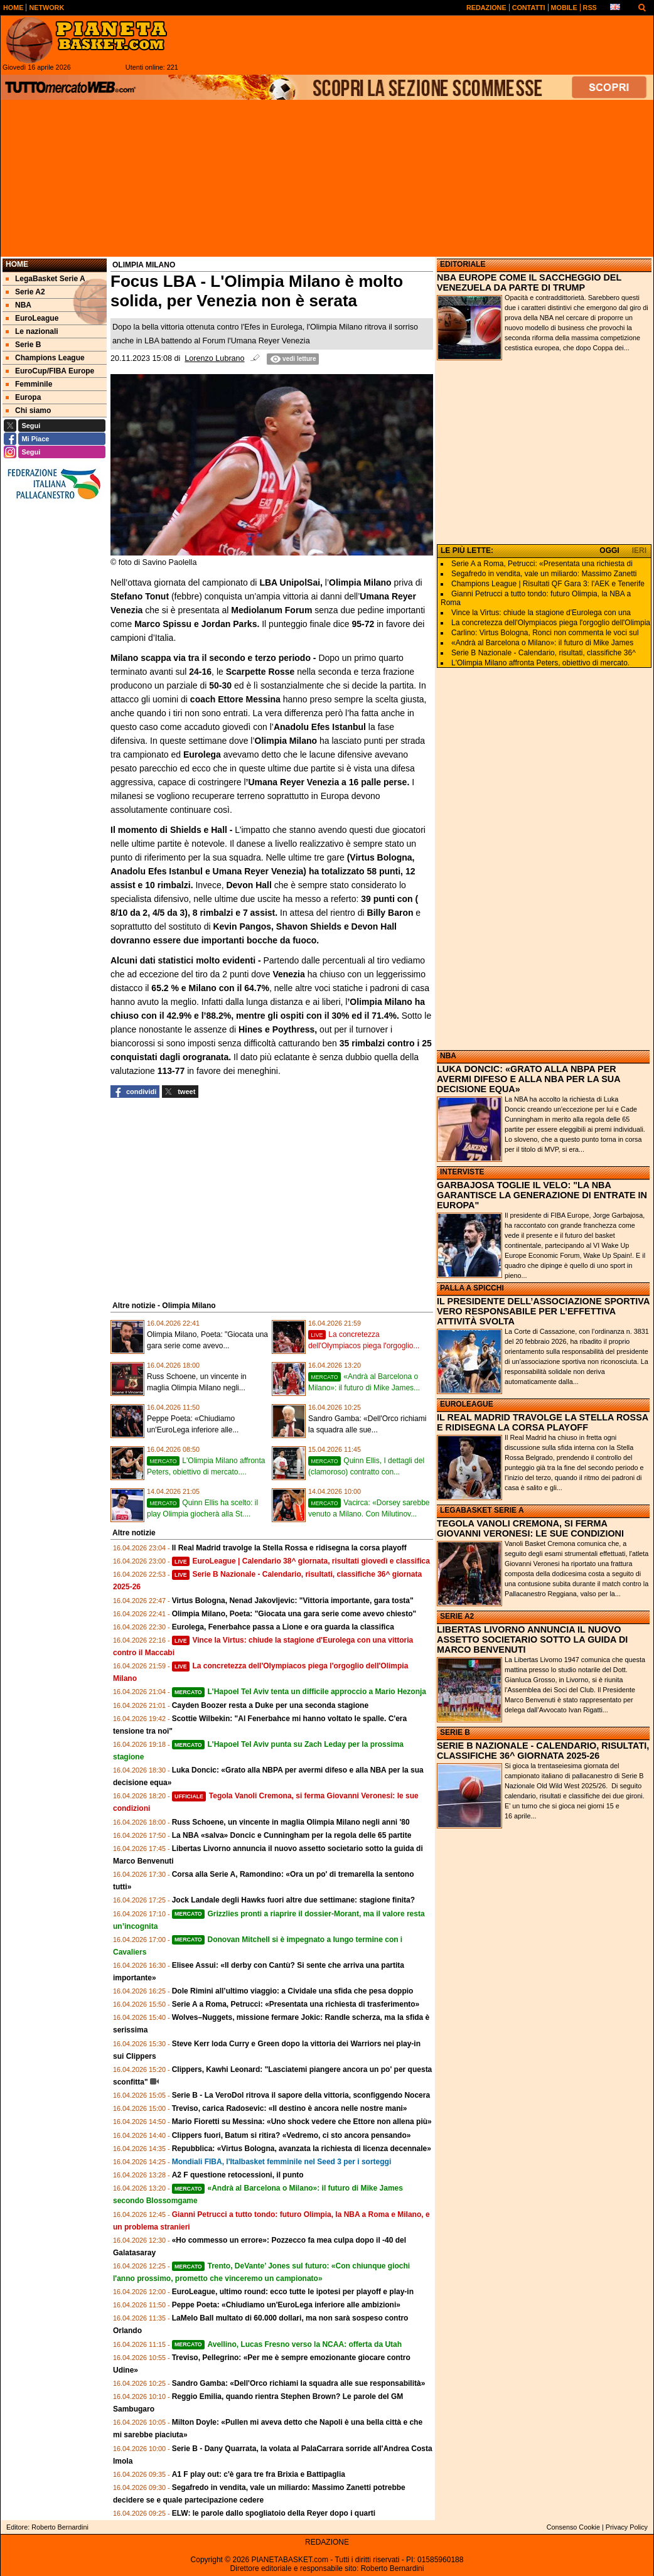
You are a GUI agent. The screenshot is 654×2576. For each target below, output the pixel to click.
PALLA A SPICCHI (472, 1288)
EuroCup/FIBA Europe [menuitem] (50, 371)
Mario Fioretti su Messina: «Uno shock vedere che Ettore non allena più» (302, 2121)
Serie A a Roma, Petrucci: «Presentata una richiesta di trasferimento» (296, 2004)
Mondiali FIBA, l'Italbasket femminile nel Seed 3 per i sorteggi (282, 2161)
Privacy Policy (627, 2527)
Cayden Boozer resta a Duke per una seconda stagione (270, 1705)
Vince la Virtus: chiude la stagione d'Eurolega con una (541, 612)
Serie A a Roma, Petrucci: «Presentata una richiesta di (542, 563)
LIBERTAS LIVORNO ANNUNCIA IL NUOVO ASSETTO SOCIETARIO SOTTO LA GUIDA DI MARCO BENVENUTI (532, 1639)
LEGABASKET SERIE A (482, 1510)
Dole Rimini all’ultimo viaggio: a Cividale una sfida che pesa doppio (293, 1991)
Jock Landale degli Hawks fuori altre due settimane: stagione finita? (293, 1900)
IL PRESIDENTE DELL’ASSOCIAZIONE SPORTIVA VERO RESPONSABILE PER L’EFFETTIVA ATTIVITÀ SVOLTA (543, 1311)
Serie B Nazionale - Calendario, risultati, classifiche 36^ (543, 652)
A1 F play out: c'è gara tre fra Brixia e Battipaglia (258, 2474)
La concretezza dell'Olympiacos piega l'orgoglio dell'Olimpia (550, 622)
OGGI (609, 550)
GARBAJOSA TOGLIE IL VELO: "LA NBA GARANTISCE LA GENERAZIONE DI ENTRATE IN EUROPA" (542, 1195)
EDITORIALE (462, 264)
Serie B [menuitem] (23, 344)
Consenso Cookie (573, 2527)
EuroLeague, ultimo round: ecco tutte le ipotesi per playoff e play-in (293, 2291)
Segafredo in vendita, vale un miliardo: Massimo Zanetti (543, 573)
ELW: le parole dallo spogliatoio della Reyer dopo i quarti (274, 2513)
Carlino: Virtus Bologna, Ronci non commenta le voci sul (545, 632)
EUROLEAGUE (466, 1404)
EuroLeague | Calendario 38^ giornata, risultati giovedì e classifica (301, 1561)
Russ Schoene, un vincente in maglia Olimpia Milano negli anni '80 (291, 1822)
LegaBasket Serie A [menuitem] (45, 278)
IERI (639, 550)
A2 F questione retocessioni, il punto (238, 2175)
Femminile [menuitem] (29, 384)
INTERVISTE (462, 1171)
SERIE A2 (457, 1616)
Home (17, 264)
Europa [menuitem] (23, 397)
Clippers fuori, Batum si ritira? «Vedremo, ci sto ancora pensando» (291, 2135)
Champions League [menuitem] (45, 357)
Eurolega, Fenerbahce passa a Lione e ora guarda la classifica (283, 1627)
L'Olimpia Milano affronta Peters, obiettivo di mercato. (540, 662)
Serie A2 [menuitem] (25, 291)
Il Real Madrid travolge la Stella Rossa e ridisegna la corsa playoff (289, 1547)
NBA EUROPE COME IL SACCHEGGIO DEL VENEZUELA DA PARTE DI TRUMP (529, 282)
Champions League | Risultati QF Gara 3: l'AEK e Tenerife (548, 583)
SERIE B (455, 1732)
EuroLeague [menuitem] (32, 318)
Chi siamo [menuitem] (28, 410)
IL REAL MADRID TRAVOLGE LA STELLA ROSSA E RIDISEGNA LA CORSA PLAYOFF (542, 1422)
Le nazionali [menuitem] (32, 331)
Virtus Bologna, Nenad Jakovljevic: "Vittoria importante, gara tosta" (293, 1600)
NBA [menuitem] (18, 305)
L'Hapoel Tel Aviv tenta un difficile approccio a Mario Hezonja (299, 1691)
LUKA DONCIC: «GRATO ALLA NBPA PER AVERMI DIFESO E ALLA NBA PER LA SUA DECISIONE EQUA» (528, 1079)
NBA (448, 1055)
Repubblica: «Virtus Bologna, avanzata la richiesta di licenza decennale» (301, 2148)
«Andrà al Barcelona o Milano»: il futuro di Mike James (542, 642)
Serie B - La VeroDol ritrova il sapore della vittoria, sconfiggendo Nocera (301, 2095)
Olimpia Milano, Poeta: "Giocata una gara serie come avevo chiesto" (294, 1613)
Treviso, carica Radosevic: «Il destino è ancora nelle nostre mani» (289, 2108)
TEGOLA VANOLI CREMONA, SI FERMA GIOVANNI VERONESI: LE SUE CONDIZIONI (530, 1528)
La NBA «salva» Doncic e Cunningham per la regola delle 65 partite (292, 1835)
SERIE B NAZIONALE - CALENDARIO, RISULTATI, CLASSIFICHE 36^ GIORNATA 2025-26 (543, 1751)
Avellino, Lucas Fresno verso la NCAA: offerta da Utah (287, 2344)
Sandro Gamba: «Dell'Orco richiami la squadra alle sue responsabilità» (299, 2383)
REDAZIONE (327, 2542)
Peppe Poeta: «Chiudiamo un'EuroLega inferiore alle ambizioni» (286, 2304)
